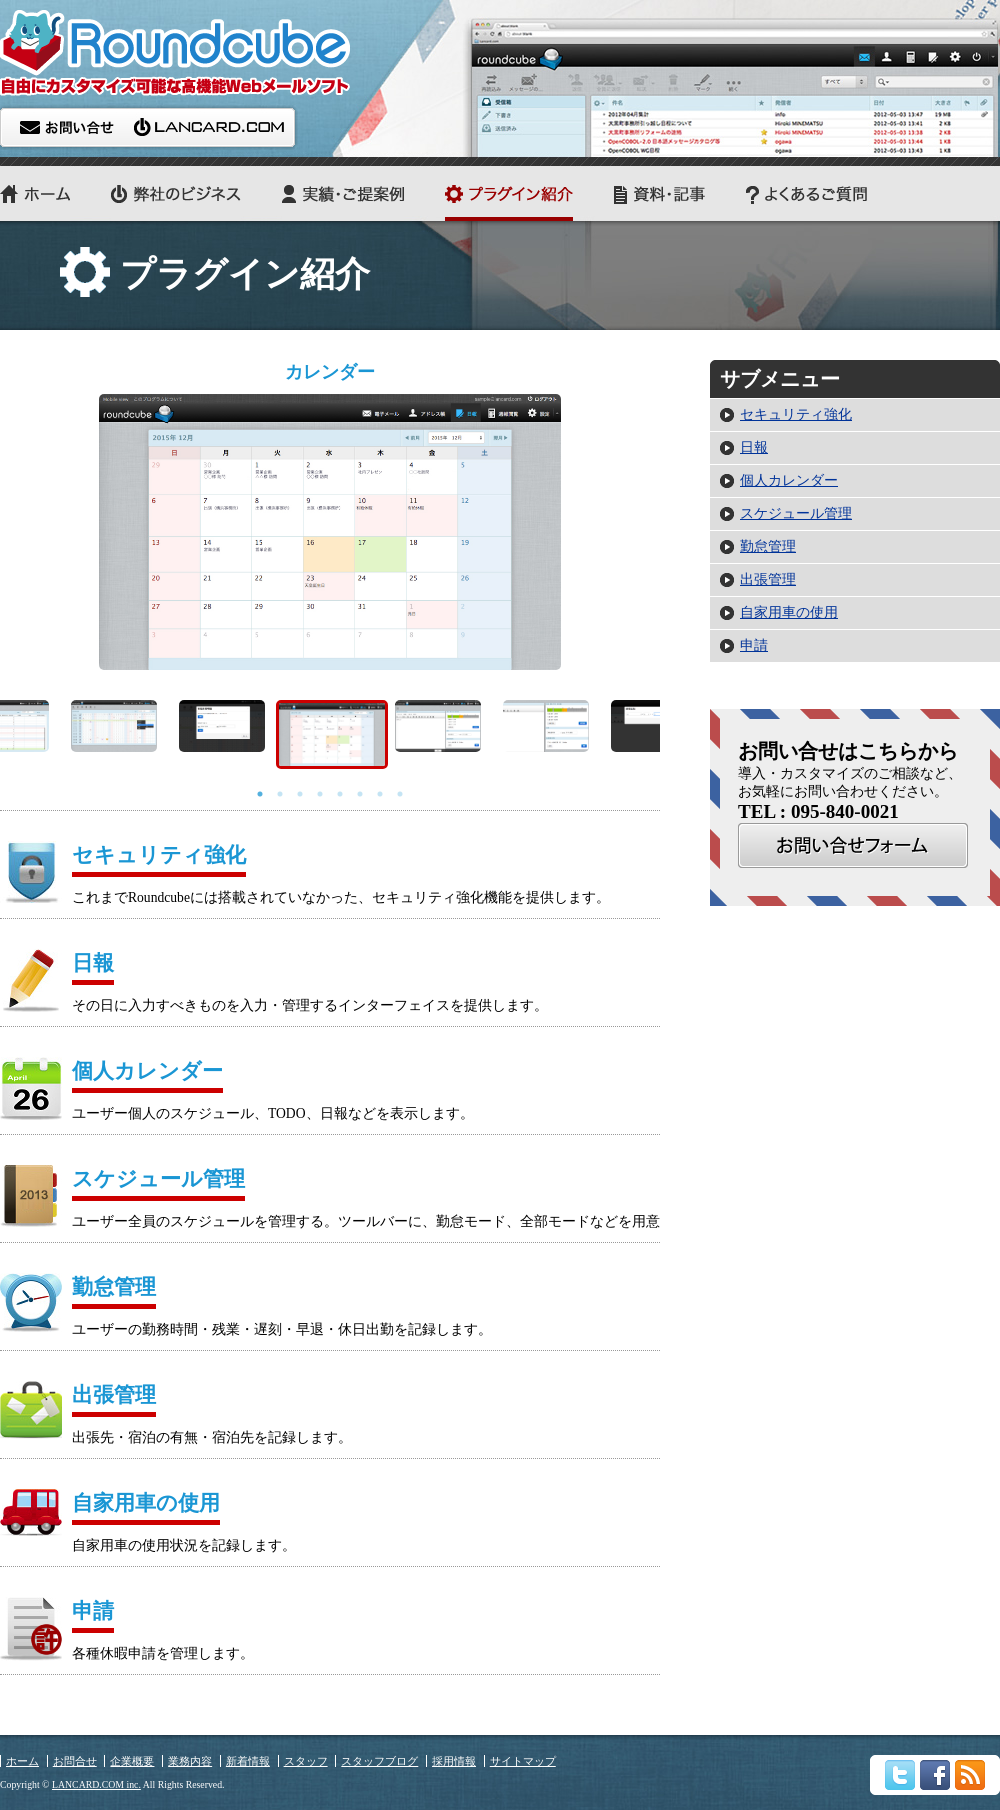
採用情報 (454, 1761)
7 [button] (380, 794)
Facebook (935, 1775)
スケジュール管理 (796, 513)
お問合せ (853, 845)
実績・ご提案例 (343, 193)
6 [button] (360, 794)
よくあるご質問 (806, 193)
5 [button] (340, 794)
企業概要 (132, 1761)
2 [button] (280, 794)
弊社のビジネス (176, 193)
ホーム (35, 193)
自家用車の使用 (789, 612)
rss (970, 1775)
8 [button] (400, 794)
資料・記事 (659, 193)
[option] (330, 515)
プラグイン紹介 (509, 193)
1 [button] (260, 794)
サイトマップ (523, 1761)
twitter (900, 1775)
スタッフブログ (379, 1761)
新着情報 (248, 1761)
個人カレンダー (789, 480)
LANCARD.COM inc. (96, 1784)
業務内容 (190, 1761)
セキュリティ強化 (796, 414)
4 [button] (320, 794)
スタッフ (306, 1761)
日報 (754, 447)
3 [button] (300, 794)
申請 (754, 645)
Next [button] (675, 735)
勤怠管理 (768, 546)
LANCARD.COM (211, 127)
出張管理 (768, 579)
